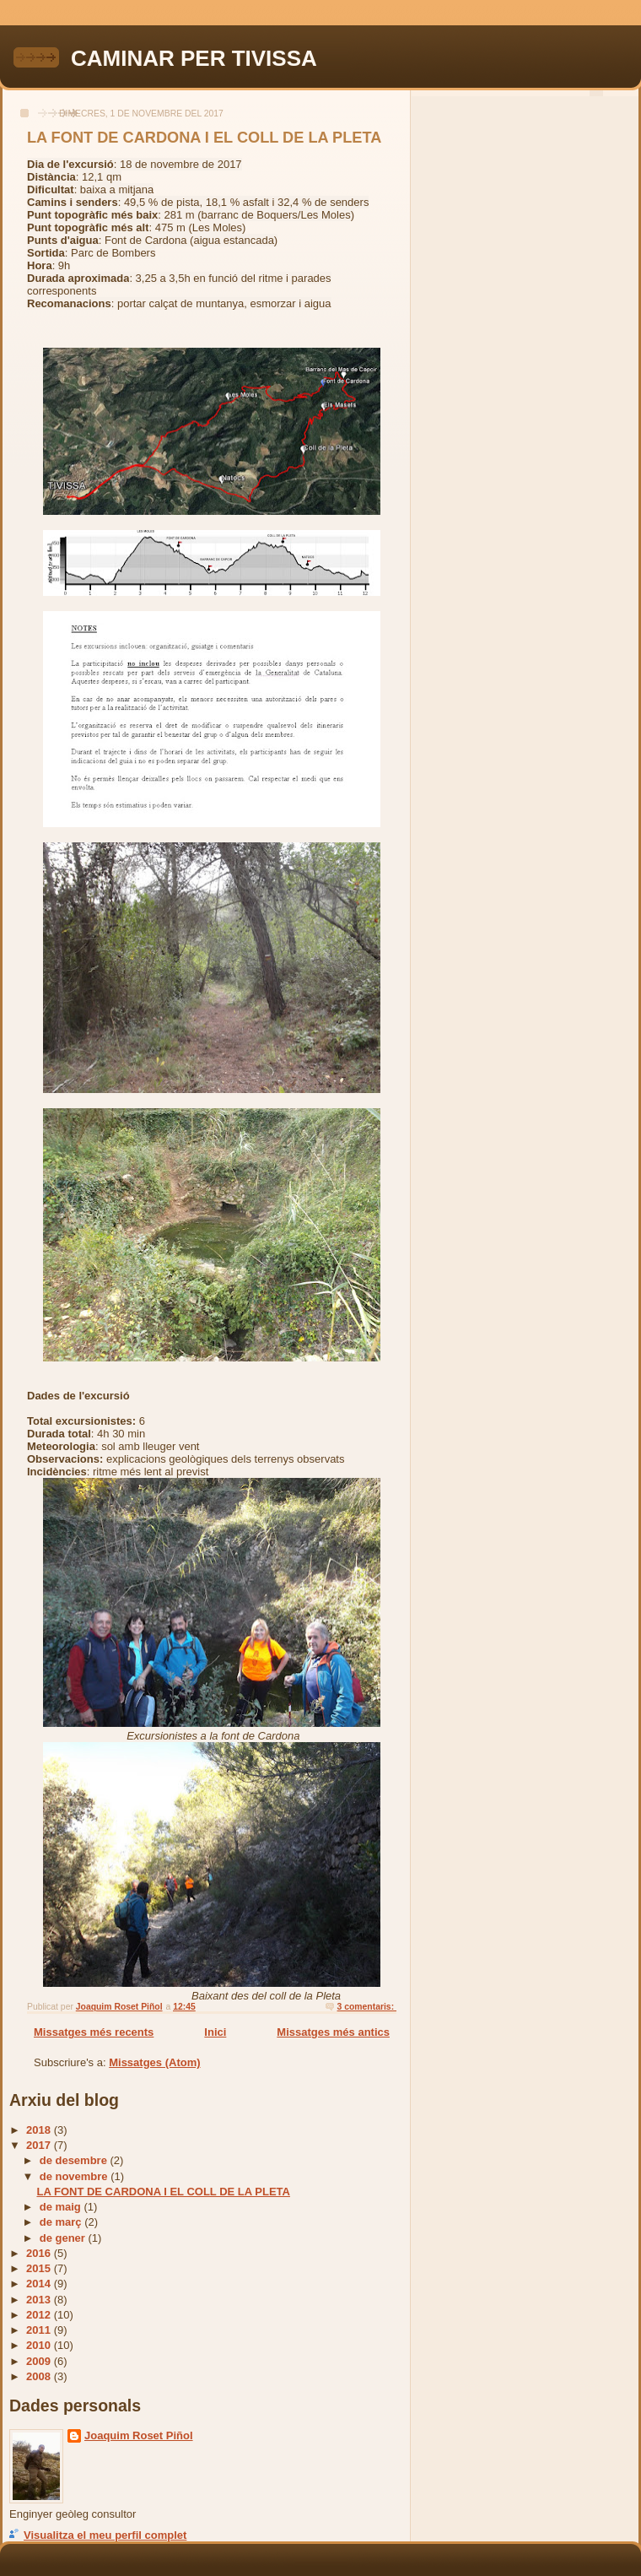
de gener (64, 2238)
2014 (40, 2283)
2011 (40, 2330)
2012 (40, 2314)
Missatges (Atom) (154, 2062)
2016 (40, 2253)
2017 (40, 2145)
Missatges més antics (333, 2032)
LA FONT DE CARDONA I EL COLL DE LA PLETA (204, 137)
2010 (40, 2345)
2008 (40, 2376)
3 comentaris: (366, 2006)
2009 (40, 2361)
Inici (215, 2032)
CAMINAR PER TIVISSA (194, 58)
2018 (40, 2130)
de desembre (75, 2160)
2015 (40, 2268)
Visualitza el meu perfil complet (105, 2535)
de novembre (75, 2176)
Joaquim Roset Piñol (138, 2435)
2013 (40, 2299)
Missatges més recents (94, 2032)
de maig (62, 2206)
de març (62, 2222)
